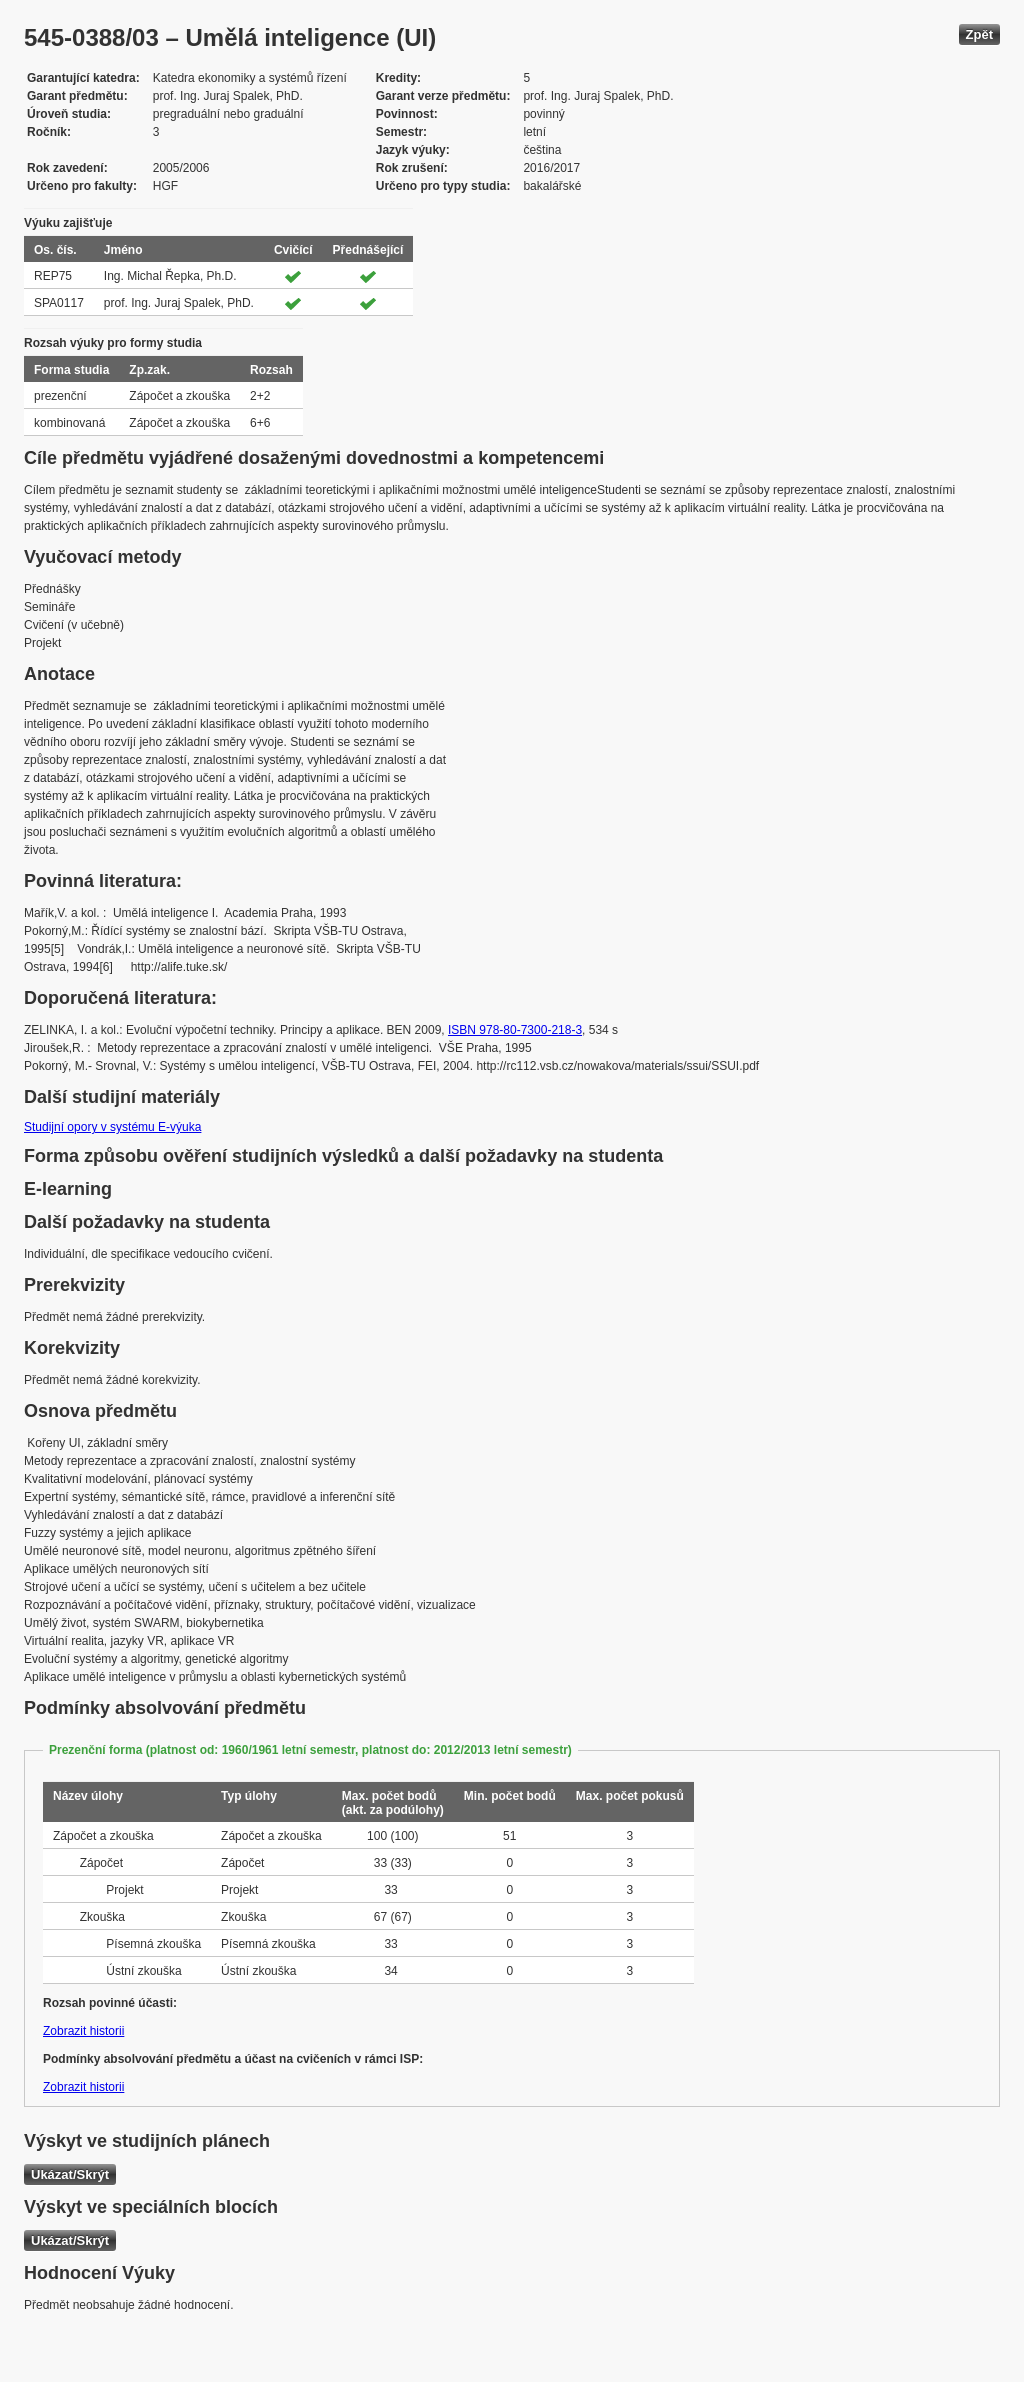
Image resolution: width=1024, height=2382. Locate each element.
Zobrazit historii (83, 2031)
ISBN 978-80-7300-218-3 (515, 1030)
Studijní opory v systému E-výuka (112, 1127)
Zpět (979, 34)
